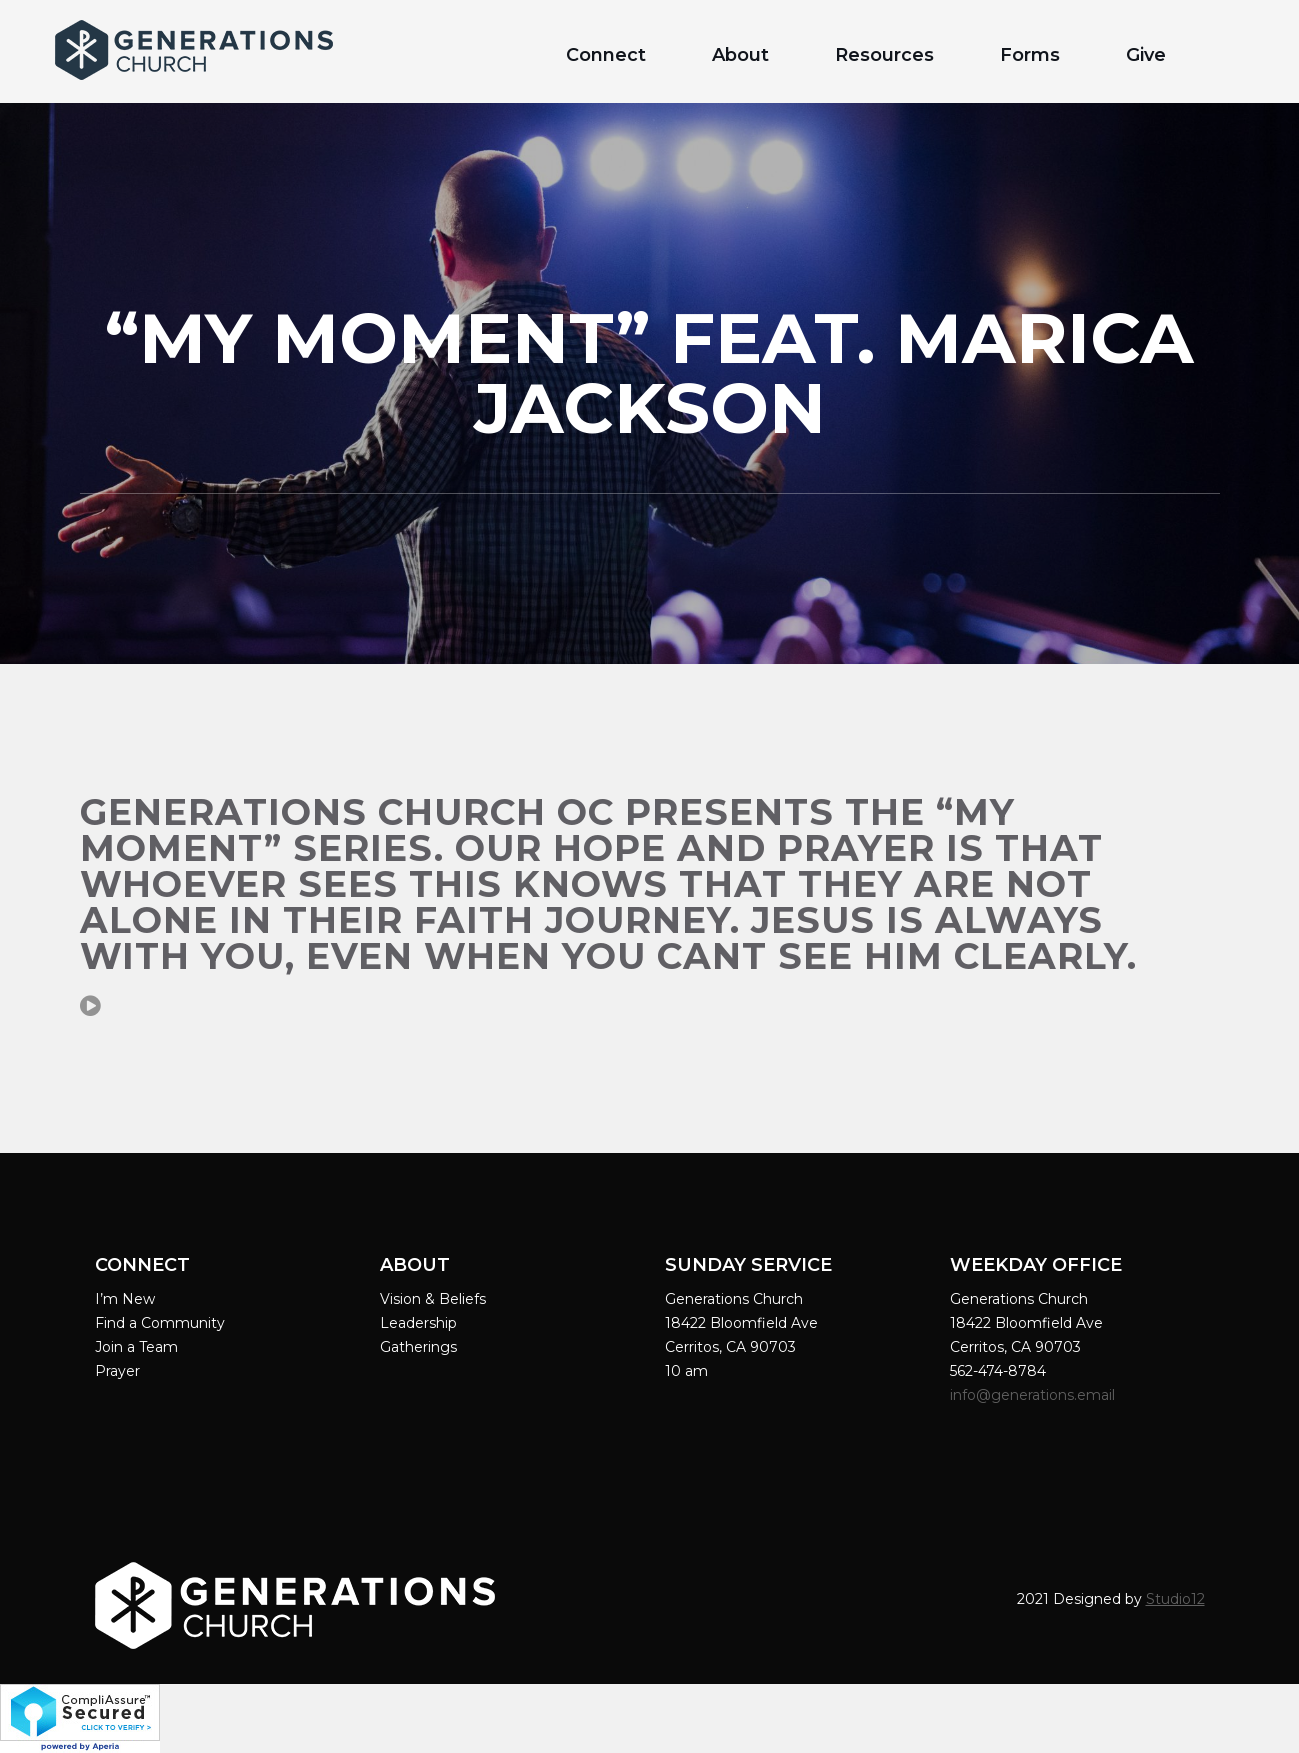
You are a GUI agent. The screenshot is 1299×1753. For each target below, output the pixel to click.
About (740, 55)
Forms (1030, 55)
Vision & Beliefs (433, 1299)
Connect (606, 55)
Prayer (117, 1371)
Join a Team (136, 1347)
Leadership (418, 1323)
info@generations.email (1034, 1395)
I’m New (125, 1299)
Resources (884, 55)
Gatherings (418, 1347)
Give (1146, 55)
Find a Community (160, 1323)
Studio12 (1175, 1599)
